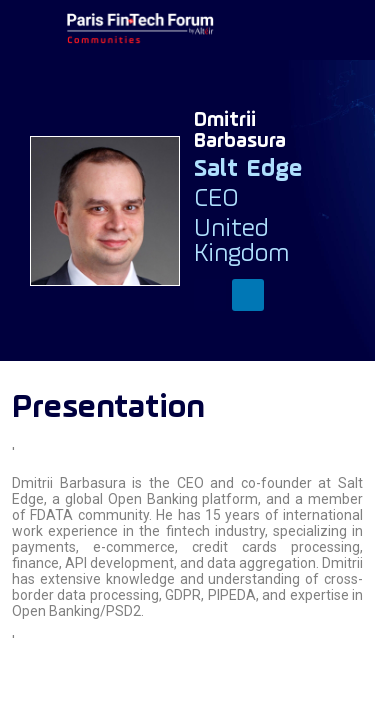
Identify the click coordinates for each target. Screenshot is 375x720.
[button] (30, 30)
